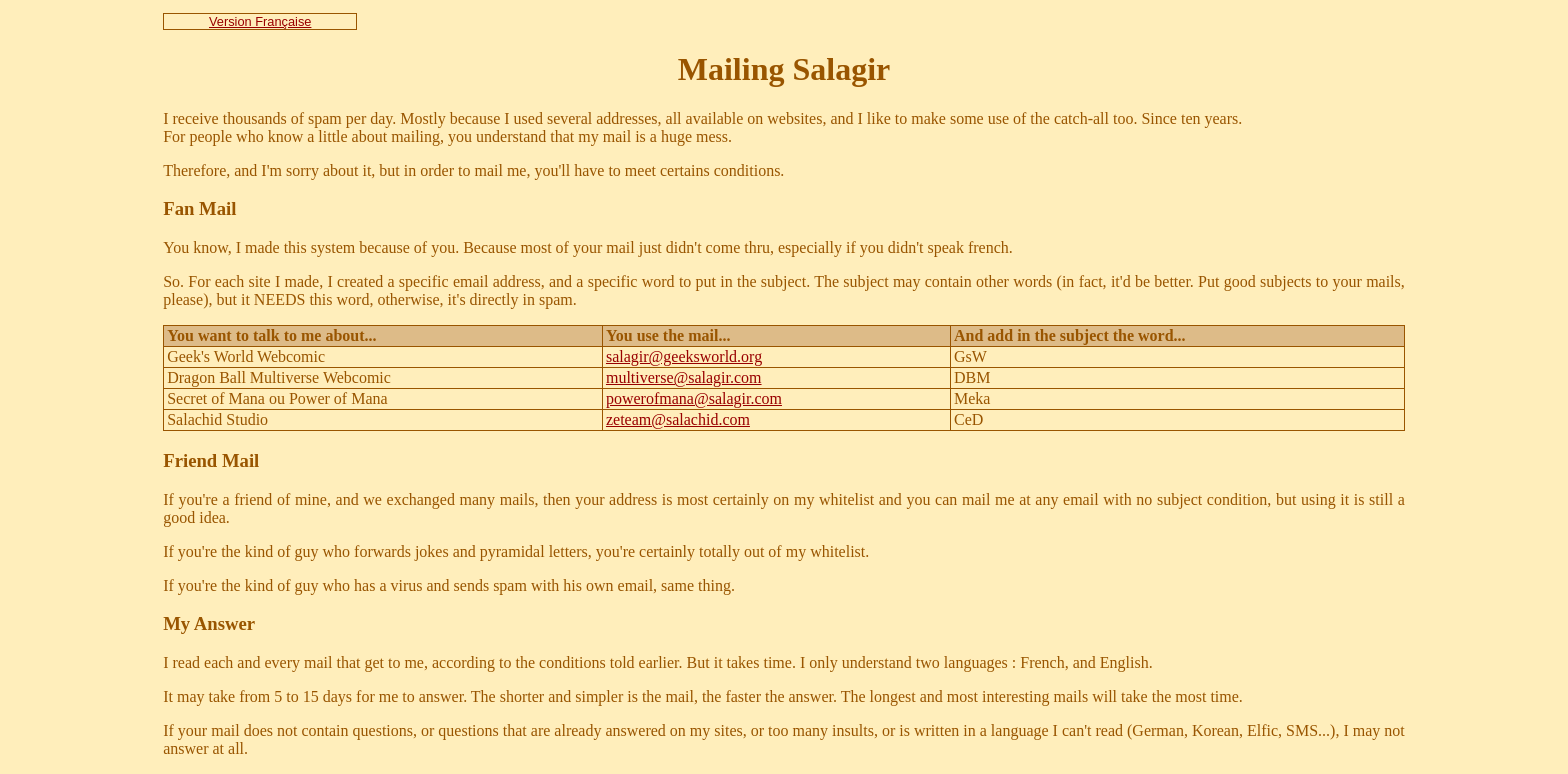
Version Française (260, 21)
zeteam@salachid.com (678, 419)
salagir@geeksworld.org (684, 356)
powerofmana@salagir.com (694, 398)
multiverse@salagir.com (684, 377)
